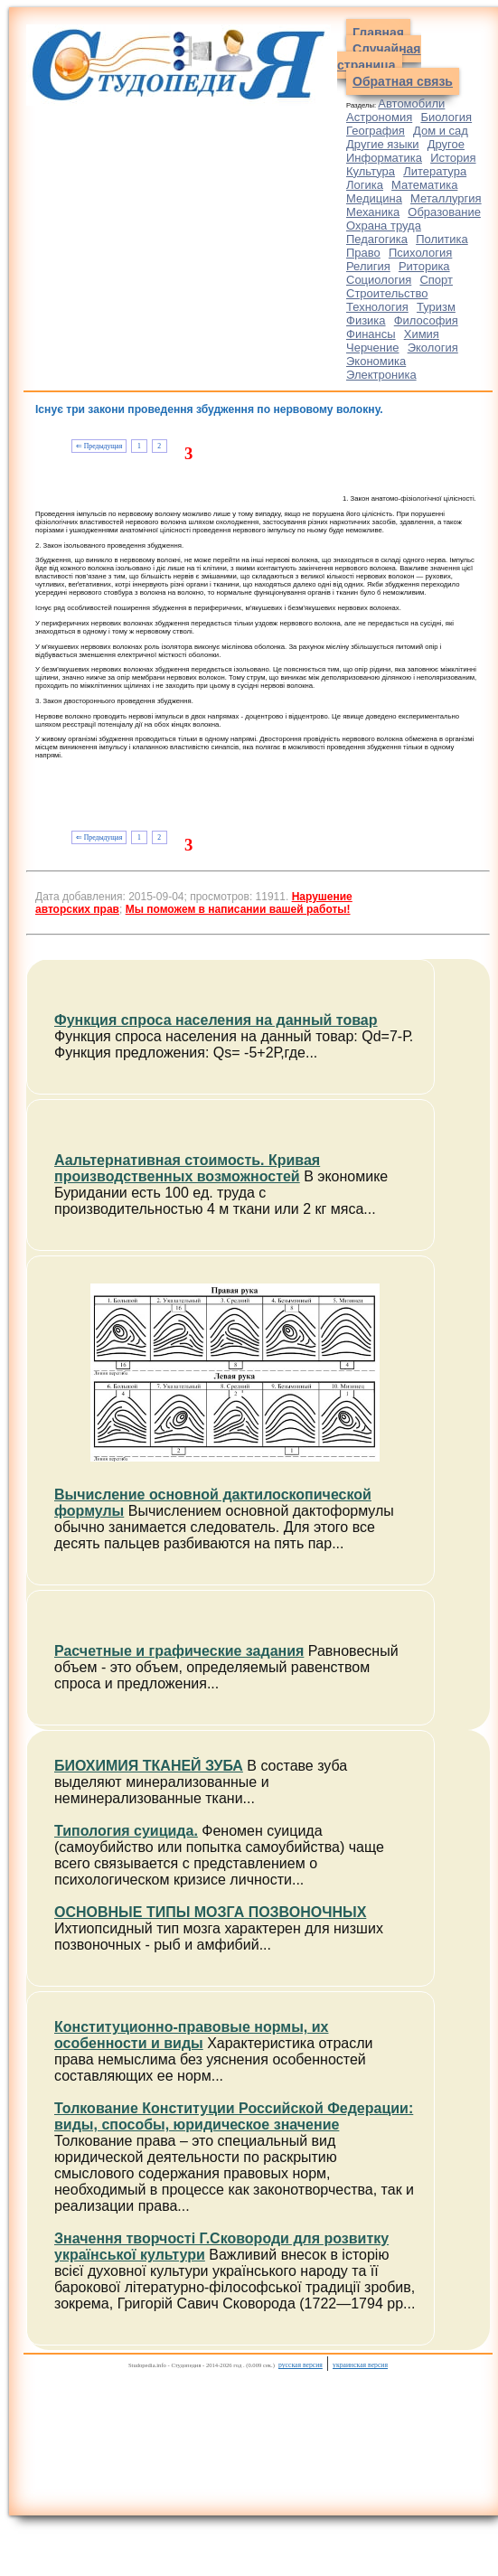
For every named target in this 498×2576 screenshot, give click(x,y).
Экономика (376, 361)
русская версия (300, 2365)
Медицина (374, 198)
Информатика (384, 158)
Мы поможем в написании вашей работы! (238, 909)
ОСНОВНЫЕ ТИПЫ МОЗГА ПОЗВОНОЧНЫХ (210, 1912)
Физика (366, 320)
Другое (446, 144)
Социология (378, 280)
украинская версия (360, 2365)
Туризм (436, 307)
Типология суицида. (126, 1830)
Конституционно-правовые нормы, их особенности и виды (191, 2035)
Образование (444, 212)
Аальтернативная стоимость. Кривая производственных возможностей (187, 1168)
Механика (372, 212)
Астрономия (379, 117)
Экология (433, 347)
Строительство (387, 293)
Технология (377, 307)
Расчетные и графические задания (179, 1651)
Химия (421, 334)
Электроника (381, 374)
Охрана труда (383, 225)
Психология (420, 252)
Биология (446, 117)
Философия (426, 320)
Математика (424, 185)
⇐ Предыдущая (99, 446)
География (375, 130)
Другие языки (382, 144)
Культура (370, 171)
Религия (368, 266)
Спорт (436, 280)
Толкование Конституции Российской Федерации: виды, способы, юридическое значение (233, 2116)
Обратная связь (402, 81)
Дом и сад (440, 130)
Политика (442, 239)
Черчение (372, 347)
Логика (364, 185)
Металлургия (446, 198)
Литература (434, 171)
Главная (378, 32)
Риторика (424, 266)
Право (363, 252)
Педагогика (377, 239)
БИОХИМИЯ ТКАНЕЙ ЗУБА (148, 1765)
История (452, 158)
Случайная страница (379, 57)
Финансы (371, 334)
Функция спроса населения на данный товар (216, 1020)
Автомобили (411, 103)
